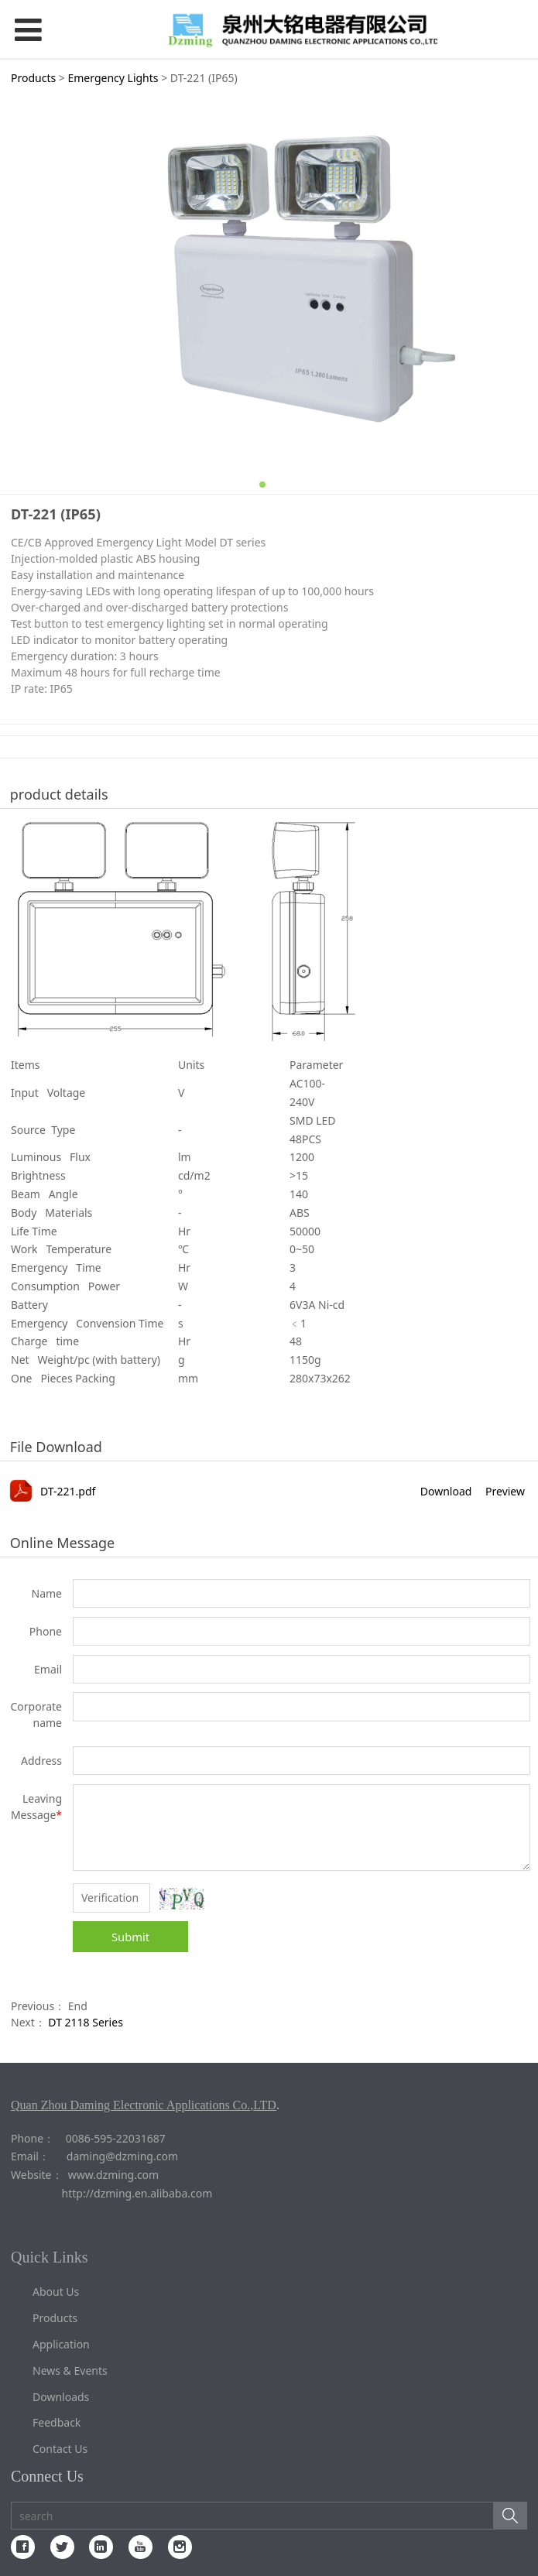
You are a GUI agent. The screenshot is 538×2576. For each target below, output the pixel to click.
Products (33, 77)
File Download (56, 1446)
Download (446, 1491)
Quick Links (49, 2257)
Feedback (57, 2422)
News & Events (70, 2370)
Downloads (61, 2396)
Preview (505, 1491)
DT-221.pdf (67, 1491)
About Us (56, 2291)
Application (61, 2344)
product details (59, 794)
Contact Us (60, 2448)
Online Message (62, 1542)
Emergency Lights (112, 77)
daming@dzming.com (122, 2156)
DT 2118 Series (85, 2022)
